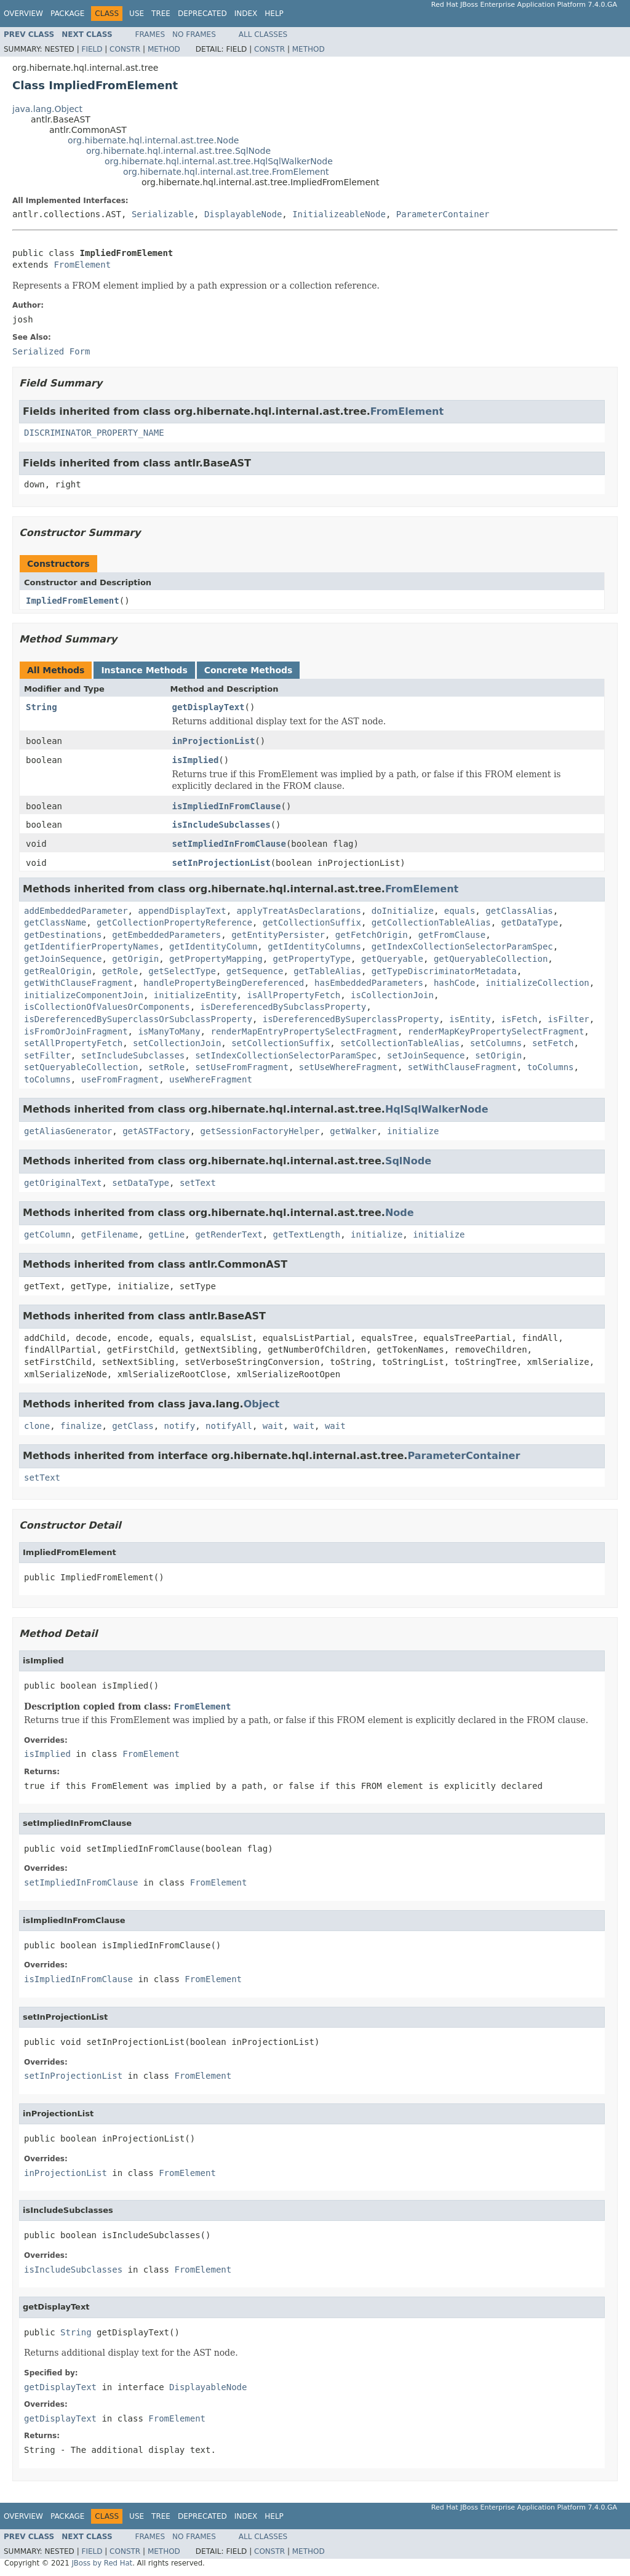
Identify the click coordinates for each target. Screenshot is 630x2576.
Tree (160, 13)
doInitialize (403, 911)
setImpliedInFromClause (229, 844)
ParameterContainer (443, 214)
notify (180, 1426)
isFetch (519, 1019)
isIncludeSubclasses (221, 825)
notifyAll (228, 1426)
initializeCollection (537, 983)
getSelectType (182, 971)
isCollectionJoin (392, 995)
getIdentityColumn (213, 946)
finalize (81, 1426)
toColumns (550, 1067)
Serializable (163, 214)
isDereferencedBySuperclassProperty (351, 1019)
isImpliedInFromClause (226, 806)
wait (273, 1426)
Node (399, 1212)
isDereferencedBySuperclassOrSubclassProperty (138, 1019)
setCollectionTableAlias (400, 1043)
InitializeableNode (339, 214)
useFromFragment (120, 1079)
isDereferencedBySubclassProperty (284, 1007)
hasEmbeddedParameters (368, 983)
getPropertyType (312, 959)
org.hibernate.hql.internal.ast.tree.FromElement (226, 172)
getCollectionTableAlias (431, 922)
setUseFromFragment (242, 1067)
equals (460, 911)
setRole (166, 1067)
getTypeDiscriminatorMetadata (444, 971)
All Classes (263, 34)
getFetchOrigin (371, 935)
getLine (166, 1234)
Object (262, 1404)
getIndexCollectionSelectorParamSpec (462, 946)
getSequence (255, 971)
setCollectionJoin (177, 1043)
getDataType (530, 922)
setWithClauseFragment (462, 1067)
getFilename (109, 1234)
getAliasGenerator (68, 1131)
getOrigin (135, 959)
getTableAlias (327, 971)
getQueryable (392, 959)
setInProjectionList (221, 863)
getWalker (353, 1131)
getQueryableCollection (491, 959)
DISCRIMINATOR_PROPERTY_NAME (94, 433)
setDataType (140, 1183)
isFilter (568, 1019)
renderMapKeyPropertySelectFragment (496, 1031)
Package (67, 13)
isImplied (195, 760)
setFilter (47, 1055)
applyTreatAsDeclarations (299, 911)
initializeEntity (195, 995)
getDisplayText (208, 707)
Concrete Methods (248, 670)
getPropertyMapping (216, 959)
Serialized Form (51, 351)
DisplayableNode (243, 214)
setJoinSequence (426, 1055)
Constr (125, 49)
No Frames (194, 34)
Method (164, 49)
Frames (150, 34)
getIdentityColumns (314, 946)
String (41, 707)
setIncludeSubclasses (133, 1055)
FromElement (82, 265)
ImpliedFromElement (72, 601)
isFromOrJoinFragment (76, 1031)
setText (198, 1183)
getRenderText (229, 1234)
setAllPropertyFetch (73, 1043)
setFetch (552, 1043)
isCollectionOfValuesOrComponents (107, 1007)
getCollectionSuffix (312, 922)
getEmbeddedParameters (166, 935)
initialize (413, 1131)
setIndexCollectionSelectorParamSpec (286, 1055)
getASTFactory (156, 1131)
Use (136, 13)
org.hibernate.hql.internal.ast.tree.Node (153, 140)
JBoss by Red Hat (101, 2563)
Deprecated (202, 13)
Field (91, 49)
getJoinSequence (63, 959)
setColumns (496, 1043)
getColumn (47, 1234)
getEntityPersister (278, 935)
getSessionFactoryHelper (260, 1131)
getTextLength (307, 1234)
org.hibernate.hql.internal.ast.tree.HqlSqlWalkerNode (219, 161)
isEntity (469, 1019)
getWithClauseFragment (78, 983)
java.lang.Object (47, 109)
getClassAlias (519, 911)
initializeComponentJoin (83, 995)
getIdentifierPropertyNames (91, 946)
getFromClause (452, 935)
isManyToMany (169, 1031)
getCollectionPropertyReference (174, 922)
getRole (120, 971)
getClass (132, 1426)
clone (37, 1426)
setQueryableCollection (81, 1067)
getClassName (55, 922)
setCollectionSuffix (280, 1043)
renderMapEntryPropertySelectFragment (303, 1031)
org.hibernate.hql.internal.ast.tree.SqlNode (178, 151)
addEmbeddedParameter (76, 911)
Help (274, 13)
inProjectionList (213, 741)
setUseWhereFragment (348, 1067)
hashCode (454, 983)
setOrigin (498, 1055)
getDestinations (63, 935)
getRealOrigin (58, 971)
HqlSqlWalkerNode (436, 1109)
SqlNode (408, 1161)
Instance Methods (144, 670)
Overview (23, 13)
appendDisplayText (182, 911)
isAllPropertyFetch (293, 995)
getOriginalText (63, 1183)
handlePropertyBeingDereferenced (223, 983)
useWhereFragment (210, 1079)
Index (246, 13)
